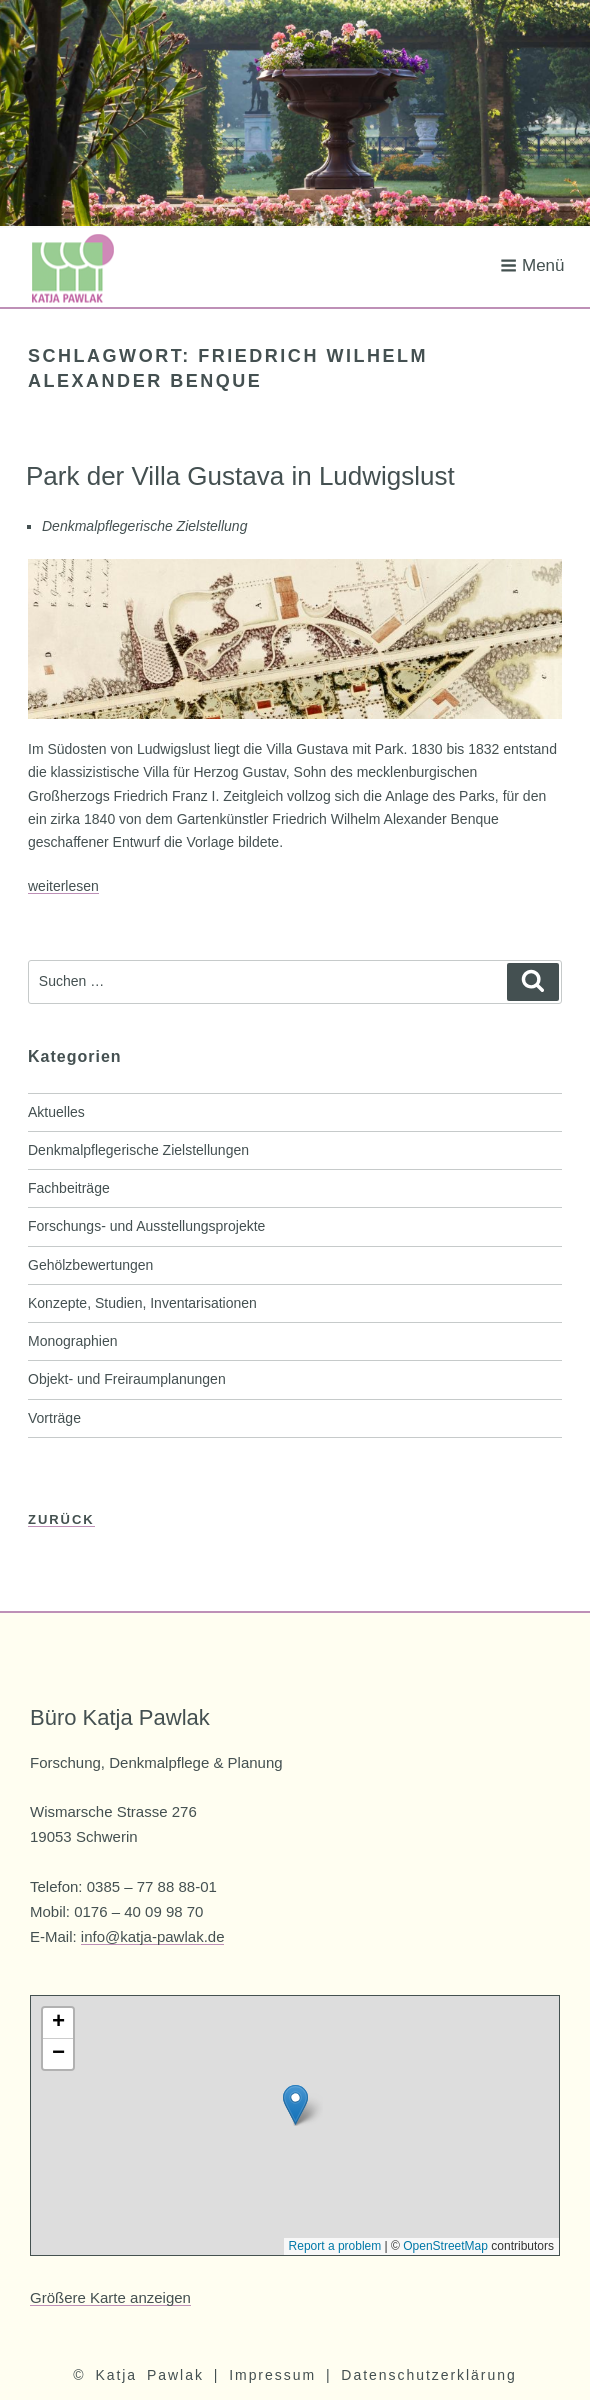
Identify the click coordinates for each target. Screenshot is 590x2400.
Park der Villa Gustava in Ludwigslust (240, 476)
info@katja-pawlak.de (153, 1936)
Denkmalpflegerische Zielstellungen (138, 1150)
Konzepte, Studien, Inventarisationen (142, 1303)
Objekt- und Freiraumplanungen (127, 1379)
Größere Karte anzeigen (110, 2297)
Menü (532, 265)
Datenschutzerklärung (428, 2375)
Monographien (73, 1341)
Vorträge (54, 1418)
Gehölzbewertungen (90, 1265)
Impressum (272, 2375)
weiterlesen (63, 886)
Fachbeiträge (69, 1188)
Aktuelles (56, 1112)
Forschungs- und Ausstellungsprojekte (146, 1226)
